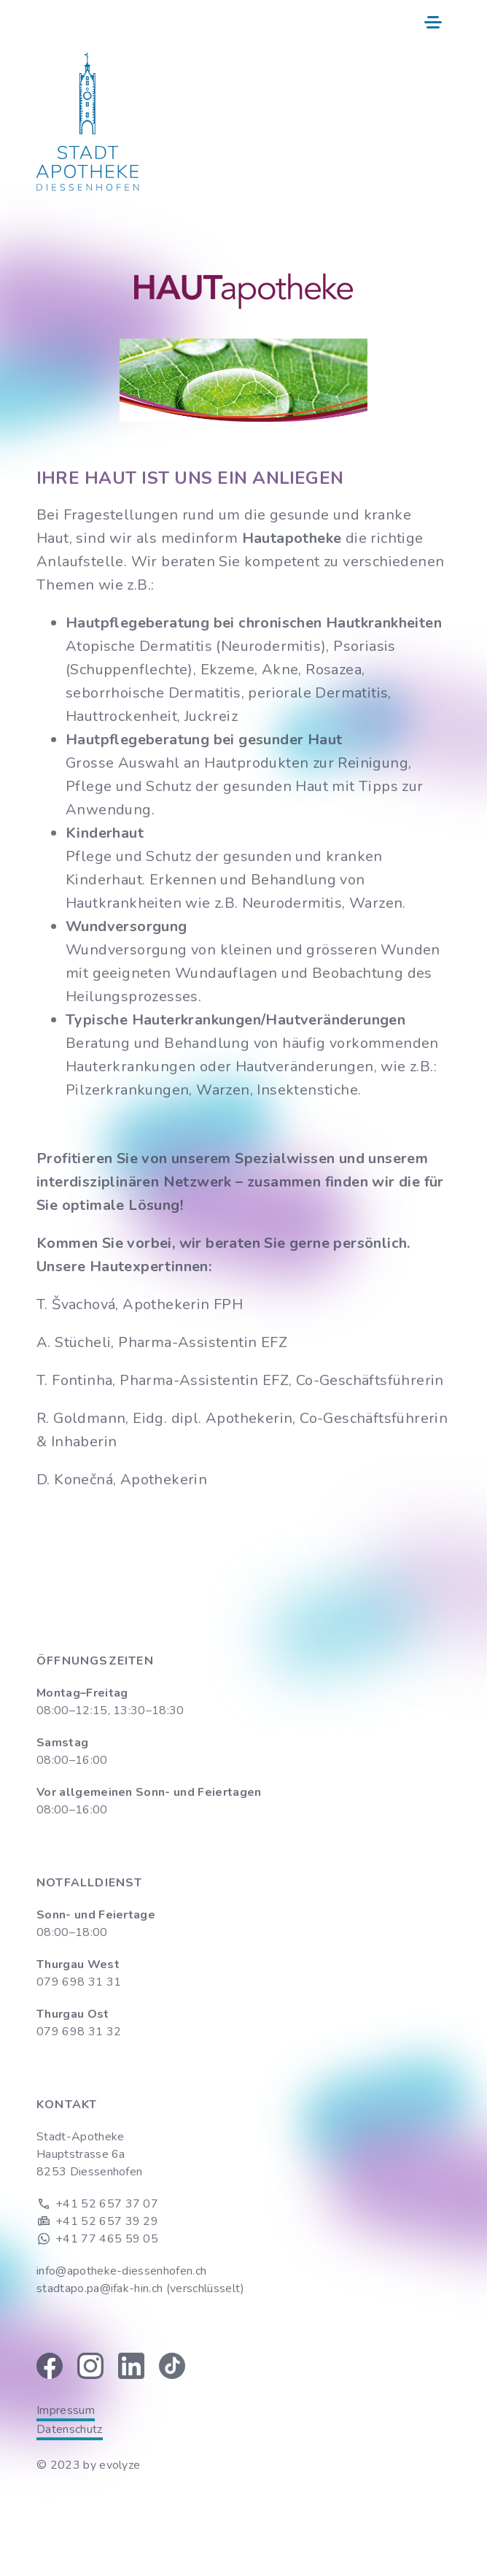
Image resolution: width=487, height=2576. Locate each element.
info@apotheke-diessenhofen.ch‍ (121, 2271)
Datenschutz (69, 2429)
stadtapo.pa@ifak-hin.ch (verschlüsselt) (140, 2288)
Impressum (65, 2410)
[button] (433, 20)
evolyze (119, 2465)
